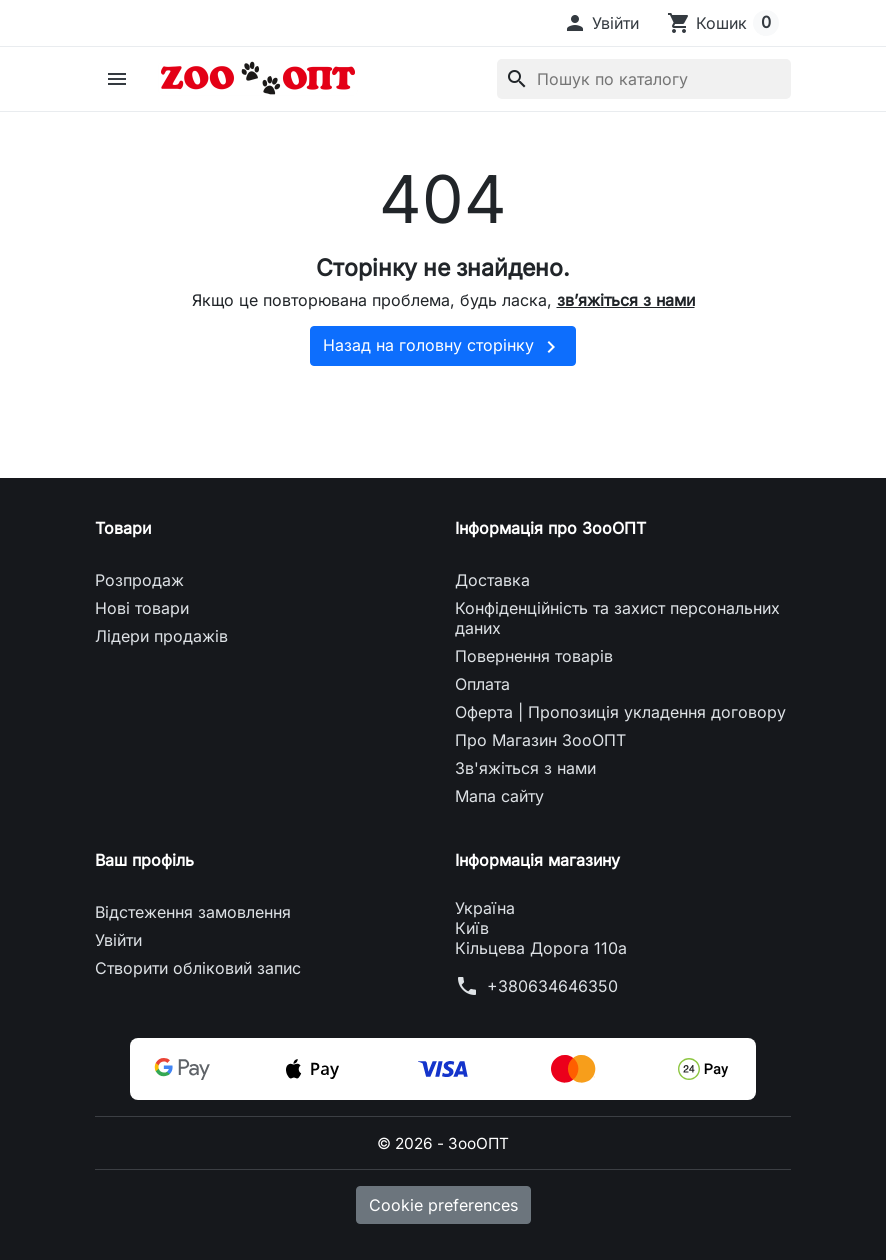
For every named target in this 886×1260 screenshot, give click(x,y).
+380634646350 (552, 986)
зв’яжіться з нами (626, 300)
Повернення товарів (534, 656)
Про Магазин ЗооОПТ (540, 740)
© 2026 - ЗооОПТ (443, 1143)
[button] (601, 23)
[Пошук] (644, 79)
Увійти (118, 940)
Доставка (492, 580)
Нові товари (142, 608)
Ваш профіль (144, 860)
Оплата (482, 684)
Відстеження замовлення (193, 912)
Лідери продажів (161, 636)
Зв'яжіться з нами (525, 768)
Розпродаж (139, 580)
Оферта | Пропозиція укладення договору (620, 712)
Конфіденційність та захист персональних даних (617, 618)
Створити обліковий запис (198, 968)
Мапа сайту (499, 796)
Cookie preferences (443, 1205)
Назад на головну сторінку (443, 347)
